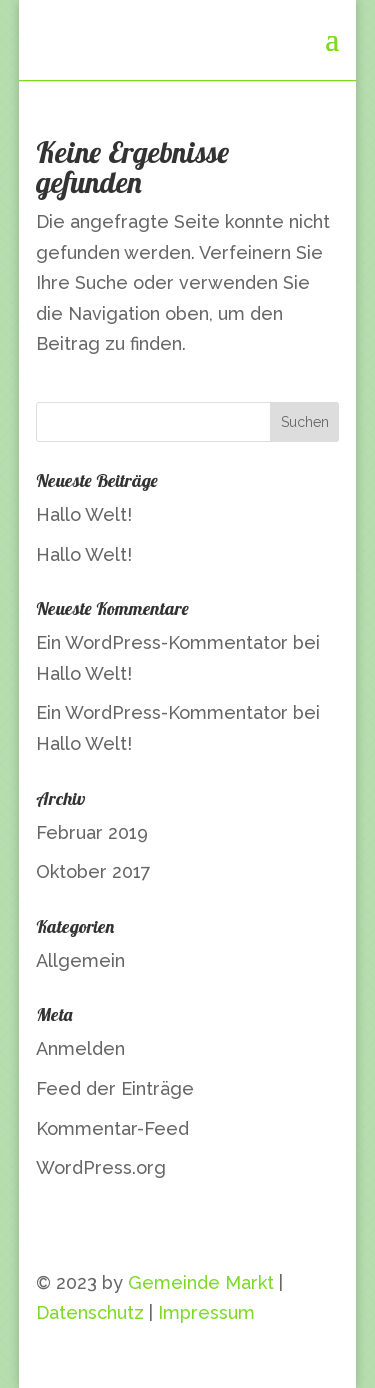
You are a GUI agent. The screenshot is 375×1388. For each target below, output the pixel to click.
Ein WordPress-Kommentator (162, 642)
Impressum (206, 1312)
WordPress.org (101, 1167)
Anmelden (80, 1048)
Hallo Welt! (84, 514)
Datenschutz (90, 1312)
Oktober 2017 (93, 871)
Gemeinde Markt (201, 1282)
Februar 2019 (92, 832)
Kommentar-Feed (112, 1128)
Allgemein (80, 960)
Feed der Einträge (115, 1088)
